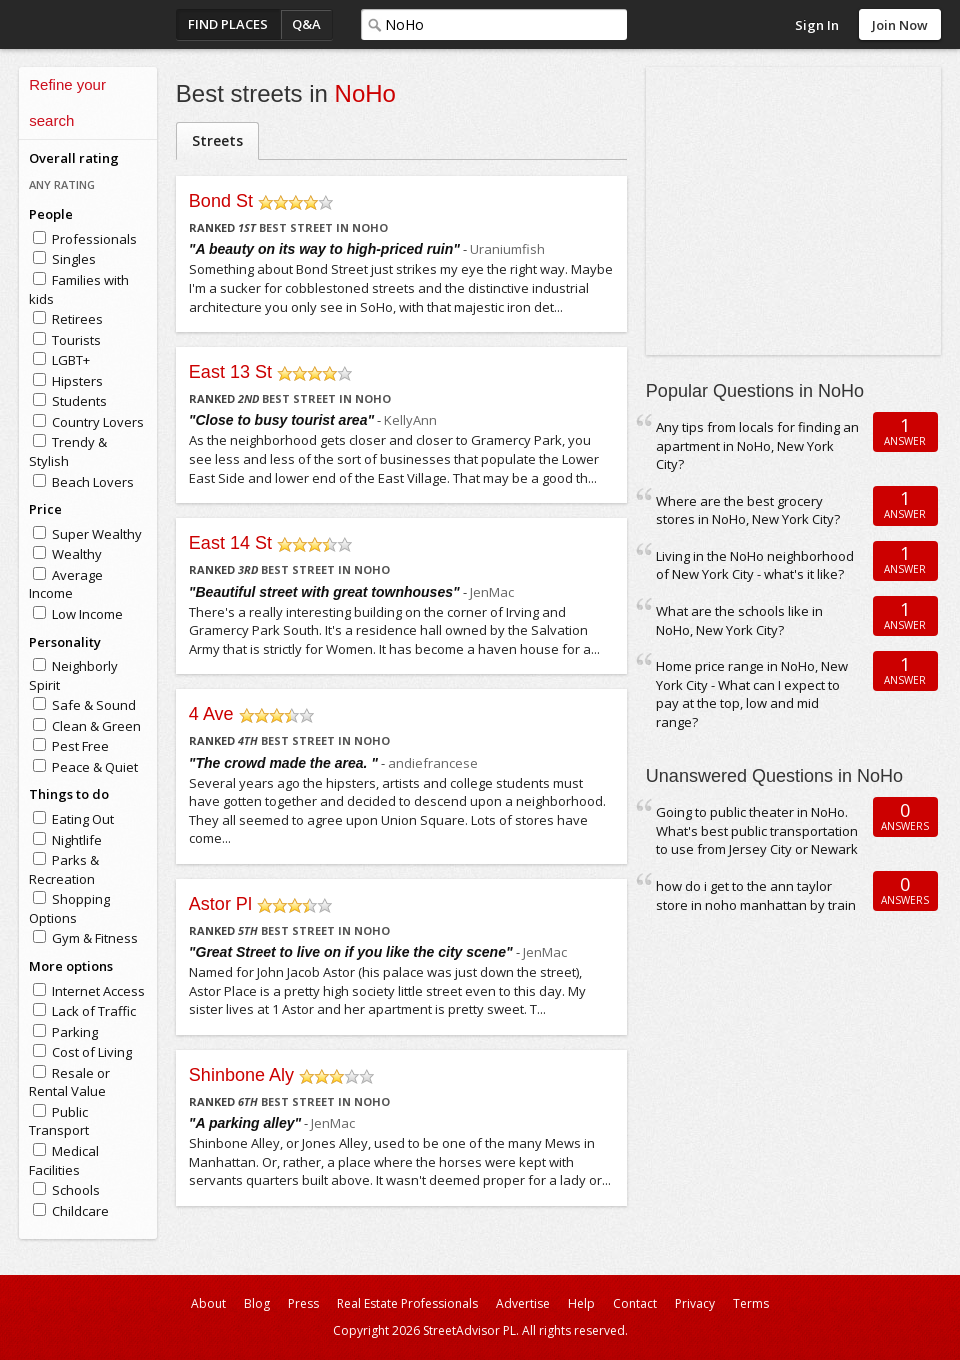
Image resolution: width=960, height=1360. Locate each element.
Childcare (80, 1211)
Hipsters (77, 381)
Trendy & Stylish (68, 451)
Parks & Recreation (64, 869)
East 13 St (230, 372)
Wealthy (77, 554)
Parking (75, 1032)
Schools (76, 1190)
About (208, 1303)
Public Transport (59, 1121)
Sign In (817, 25)
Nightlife (77, 840)
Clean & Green (96, 726)
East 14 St (230, 543)
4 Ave (211, 714)
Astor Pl (220, 904)
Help (581, 1303)
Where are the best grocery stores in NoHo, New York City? (748, 510)
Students (79, 401)
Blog (257, 1303)
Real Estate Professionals (407, 1303)
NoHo (365, 93)
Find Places (228, 24)
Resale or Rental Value (69, 1082)
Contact (635, 1303)
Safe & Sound (94, 705)
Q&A (306, 24)
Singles (74, 259)
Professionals (94, 239)
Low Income (87, 614)
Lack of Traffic (94, 1011)
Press (303, 1303)
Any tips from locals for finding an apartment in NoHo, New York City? (757, 445)
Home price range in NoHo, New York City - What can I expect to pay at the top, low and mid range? (752, 694)
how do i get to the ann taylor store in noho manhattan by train (756, 895)
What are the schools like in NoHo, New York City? (739, 620)
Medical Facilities (64, 1160)
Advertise (523, 1303)
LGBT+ (71, 360)
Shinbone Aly (241, 1075)
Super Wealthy (97, 534)
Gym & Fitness (95, 938)
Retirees (77, 319)
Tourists (76, 340)
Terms (751, 1303)
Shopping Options (69, 908)
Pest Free (80, 746)
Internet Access (98, 991)
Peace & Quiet (95, 767)
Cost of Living (92, 1052)
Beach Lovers (93, 482)
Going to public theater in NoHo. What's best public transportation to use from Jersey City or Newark (757, 830)
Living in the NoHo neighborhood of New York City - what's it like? (755, 565)
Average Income (66, 584)
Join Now (900, 25)
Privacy (695, 1303)
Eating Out (83, 819)
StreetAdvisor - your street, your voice (99, 24)
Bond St (221, 201)
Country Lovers (98, 422)
